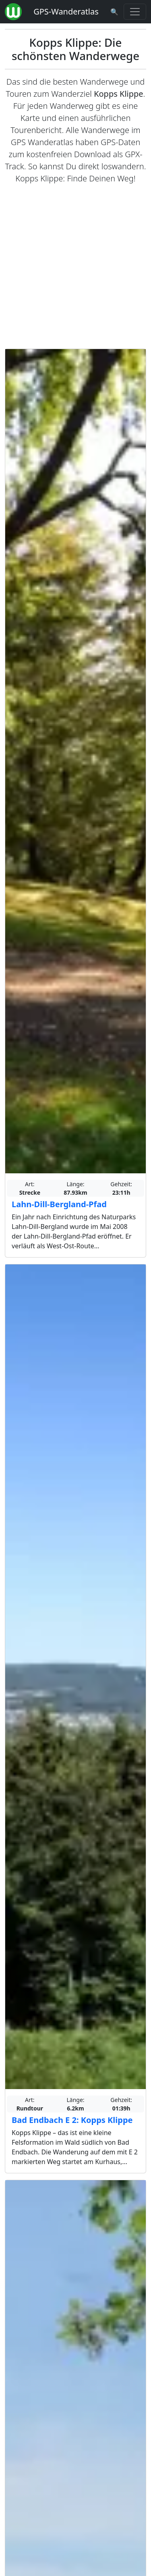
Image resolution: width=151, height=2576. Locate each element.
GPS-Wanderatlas (66, 11)
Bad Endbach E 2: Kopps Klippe (72, 2119)
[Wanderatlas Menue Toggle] (135, 12)
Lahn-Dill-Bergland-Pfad (59, 1204)
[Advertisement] (75, 266)
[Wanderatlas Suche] (114, 12)
